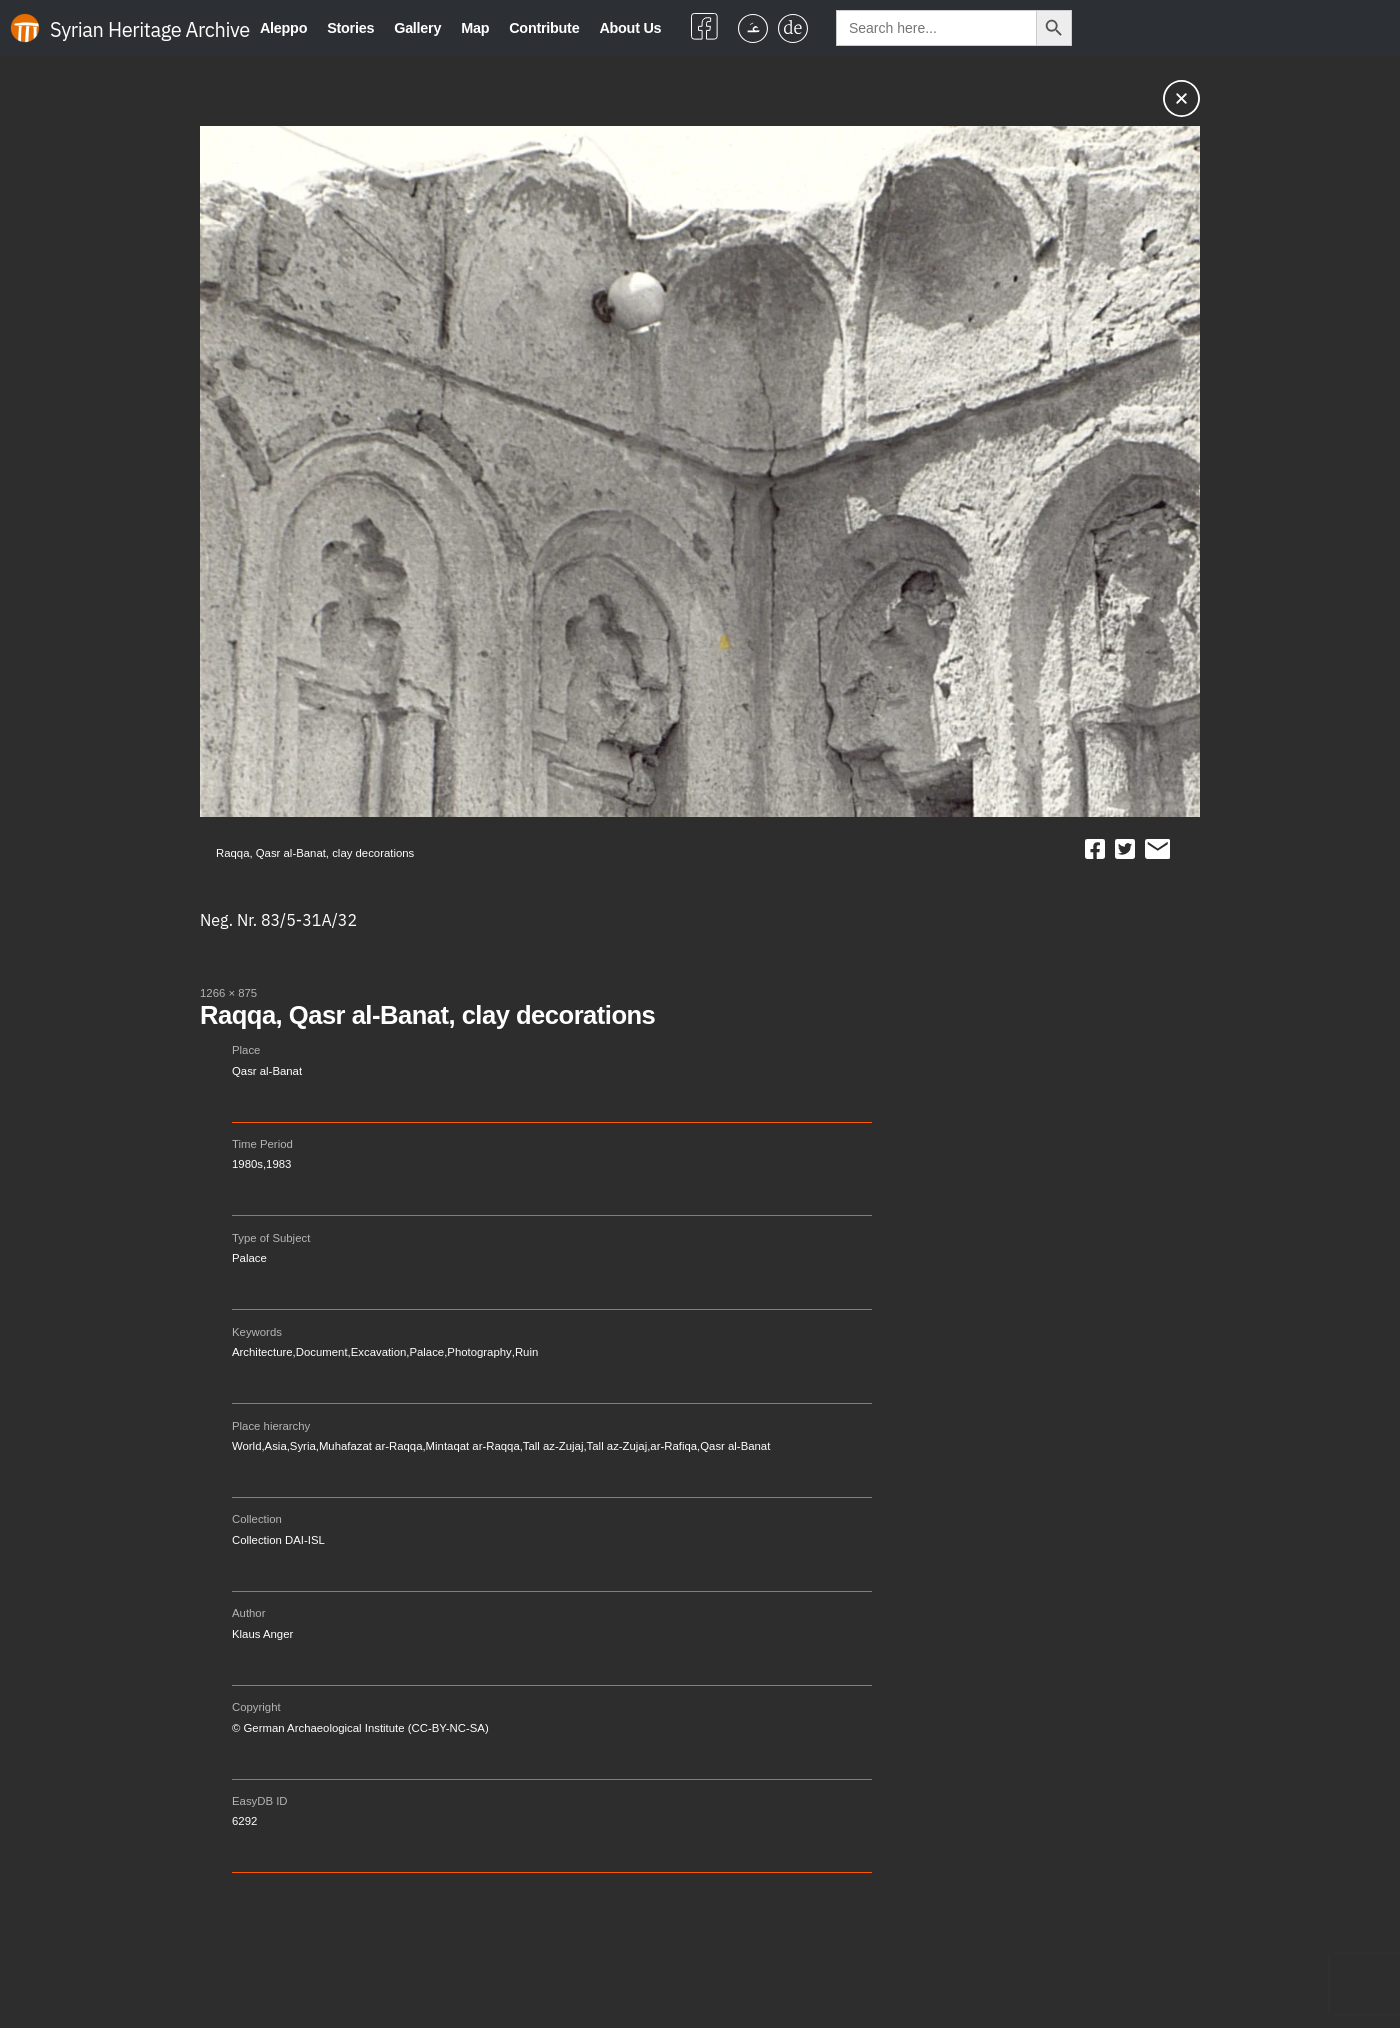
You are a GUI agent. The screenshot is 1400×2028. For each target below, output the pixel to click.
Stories (350, 28)
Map (475, 28)
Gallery (417, 28)
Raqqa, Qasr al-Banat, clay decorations (427, 1015)
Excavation (379, 1352)
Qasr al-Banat (267, 1071)
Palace (249, 1258)
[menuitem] (753, 28)
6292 (244, 1821)
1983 (278, 1164)
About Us (630, 28)
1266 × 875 (228, 993)
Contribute (544, 28)
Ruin (526, 1352)
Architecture (262, 1352)
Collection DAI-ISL (278, 1540)
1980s (247, 1164)
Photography (479, 1352)
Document (322, 1352)
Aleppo (283, 28)
